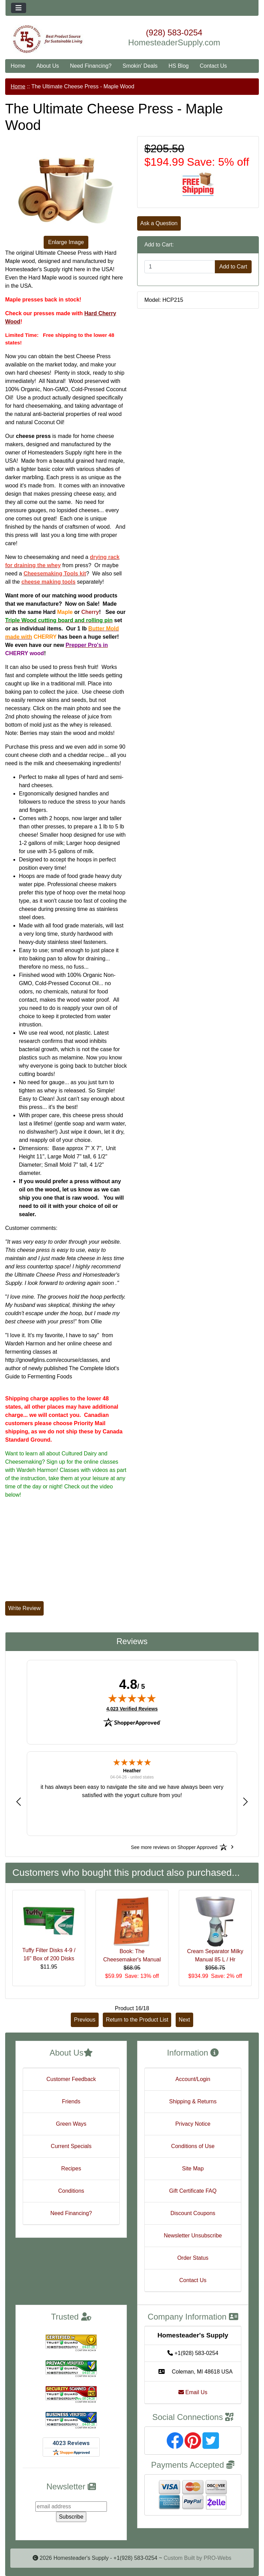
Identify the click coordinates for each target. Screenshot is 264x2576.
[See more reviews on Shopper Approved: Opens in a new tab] (174, 1847)
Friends (71, 2101)
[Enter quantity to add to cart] (179, 266)
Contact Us (213, 66)
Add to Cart (233, 266)
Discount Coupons (193, 2213)
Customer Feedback (71, 2079)
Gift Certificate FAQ (193, 2191)
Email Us (192, 2392)
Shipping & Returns (193, 2101)
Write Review (24, 1608)
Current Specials (71, 2146)
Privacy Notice (192, 2124)
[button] (18, 1801)
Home (18, 66)
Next (184, 2020)
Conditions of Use (192, 2146)
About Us (47, 66)
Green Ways (71, 2124)
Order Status (193, 2258)
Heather (132, 1770)
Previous (84, 2020)
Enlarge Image (66, 242)
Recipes (71, 2168)
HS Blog (178, 66)
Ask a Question (159, 223)
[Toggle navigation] (18, 8)
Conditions (71, 2191)
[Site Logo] (48, 39)
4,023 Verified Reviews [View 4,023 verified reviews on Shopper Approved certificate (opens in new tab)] (131, 1708)
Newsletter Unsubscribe (193, 2235)
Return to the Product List (137, 2020)
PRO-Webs (217, 2558)
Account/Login (192, 2079)
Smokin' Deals (139, 66)
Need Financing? (91, 66)
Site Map (193, 2168)
